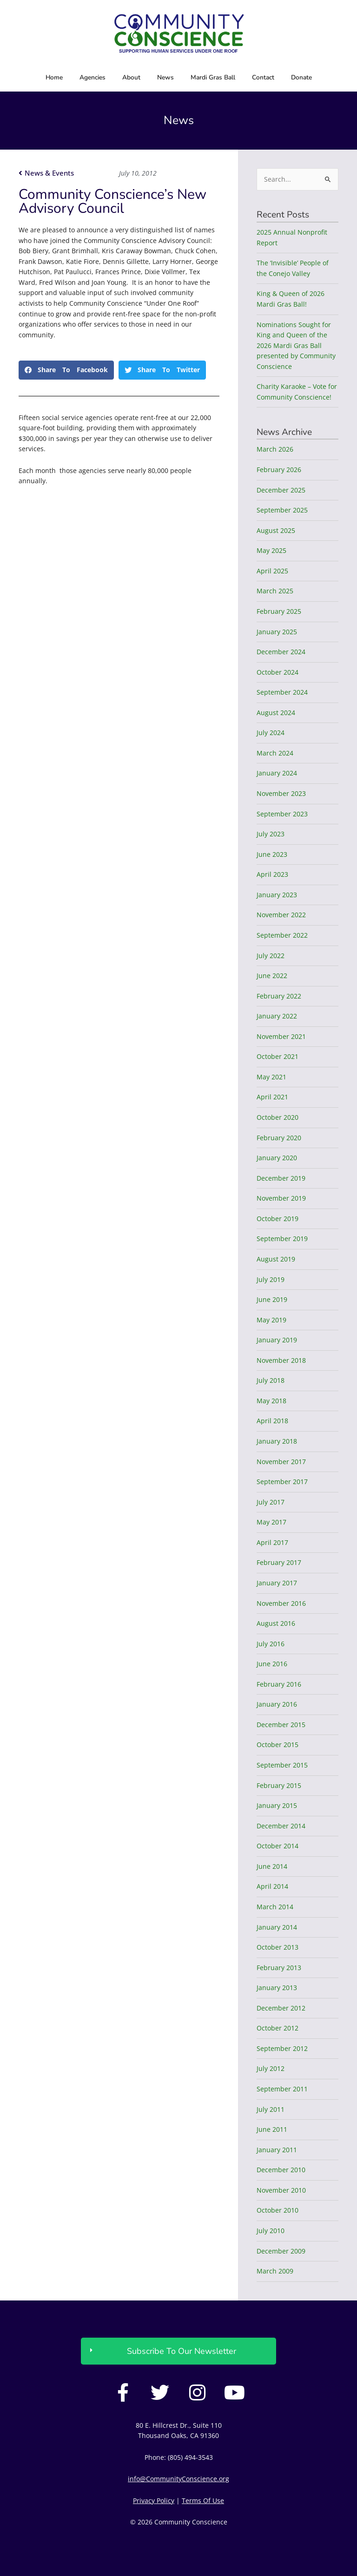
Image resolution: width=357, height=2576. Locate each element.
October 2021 (277, 1056)
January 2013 (277, 1987)
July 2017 (270, 1502)
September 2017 (282, 1481)
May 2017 (271, 1522)
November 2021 (281, 1036)
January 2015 (277, 1805)
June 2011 (272, 2129)
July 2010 (270, 2230)
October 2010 (277, 2210)
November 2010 (281, 2190)
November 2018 (281, 1360)
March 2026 (275, 449)
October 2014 (277, 1845)
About (131, 77)
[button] (66, 370)
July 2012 (270, 2068)
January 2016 (277, 1704)
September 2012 (282, 2048)
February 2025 (279, 611)
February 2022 (279, 996)
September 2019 (282, 1238)
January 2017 (277, 1582)
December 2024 (281, 651)
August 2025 (276, 530)
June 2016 (272, 1663)
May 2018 (271, 1400)
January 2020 (277, 1157)
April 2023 (272, 874)
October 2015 (277, 1744)
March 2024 (275, 753)
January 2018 (277, 1441)
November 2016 (281, 1603)
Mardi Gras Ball (213, 77)
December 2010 (281, 2169)
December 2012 (281, 2008)
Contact (263, 77)
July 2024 (270, 732)
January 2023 (277, 894)
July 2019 (270, 1279)
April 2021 (272, 1096)
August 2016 (276, 1623)
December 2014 (281, 1825)
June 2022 (272, 975)
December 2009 (281, 2251)
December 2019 (281, 1178)
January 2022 (277, 1016)
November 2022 (281, 914)
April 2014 (272, 1886)
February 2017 (279, 1562)
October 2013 (277, 1947)
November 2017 (281, 1461)
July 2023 (270, 833)
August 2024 (276, 712)
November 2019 (281, 1198)
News (165, 77)
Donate (301, 77)
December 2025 (281, 490)
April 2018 (272, 1420)
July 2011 (270, 2109)
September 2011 (282, 2088)
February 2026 (279, 469)
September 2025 (282, 510)
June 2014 (272, 1866)
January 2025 (277, 631)
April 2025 (272, 570)
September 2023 (282, 813)
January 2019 (277, 1339)
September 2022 (282, 935)
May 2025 (271, 550)
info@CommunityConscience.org (178, 2478)
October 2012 (277, 2028)
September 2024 (282, 692)
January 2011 (277, 2149)
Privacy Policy (153, 2500)
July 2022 (270, 955)
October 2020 (277, 1117)
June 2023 (272, 854)
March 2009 (275, 2271)
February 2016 (279, 1684)
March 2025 (275, 590)
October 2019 (277, 1218)
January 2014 (277, 1927)
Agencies (92, 77)
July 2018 (270, 1380)
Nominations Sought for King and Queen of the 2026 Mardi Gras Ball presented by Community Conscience (296, 345)
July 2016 (270, 1643)
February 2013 (279, 1967)
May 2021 (271, 1076)
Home (54, 77)
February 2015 (279, 1785)
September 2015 (282, 1765)
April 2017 (272, 1542)
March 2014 (275, 1906)
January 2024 (277, 773)
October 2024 (277, 672)
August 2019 (276, 1259)
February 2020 (279, 1137)
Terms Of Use (203, 2500)
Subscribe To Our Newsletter (181, 2351)
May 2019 (271, 1319)
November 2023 (281, 793)
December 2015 (281, 1724)
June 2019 (272, 1299)
